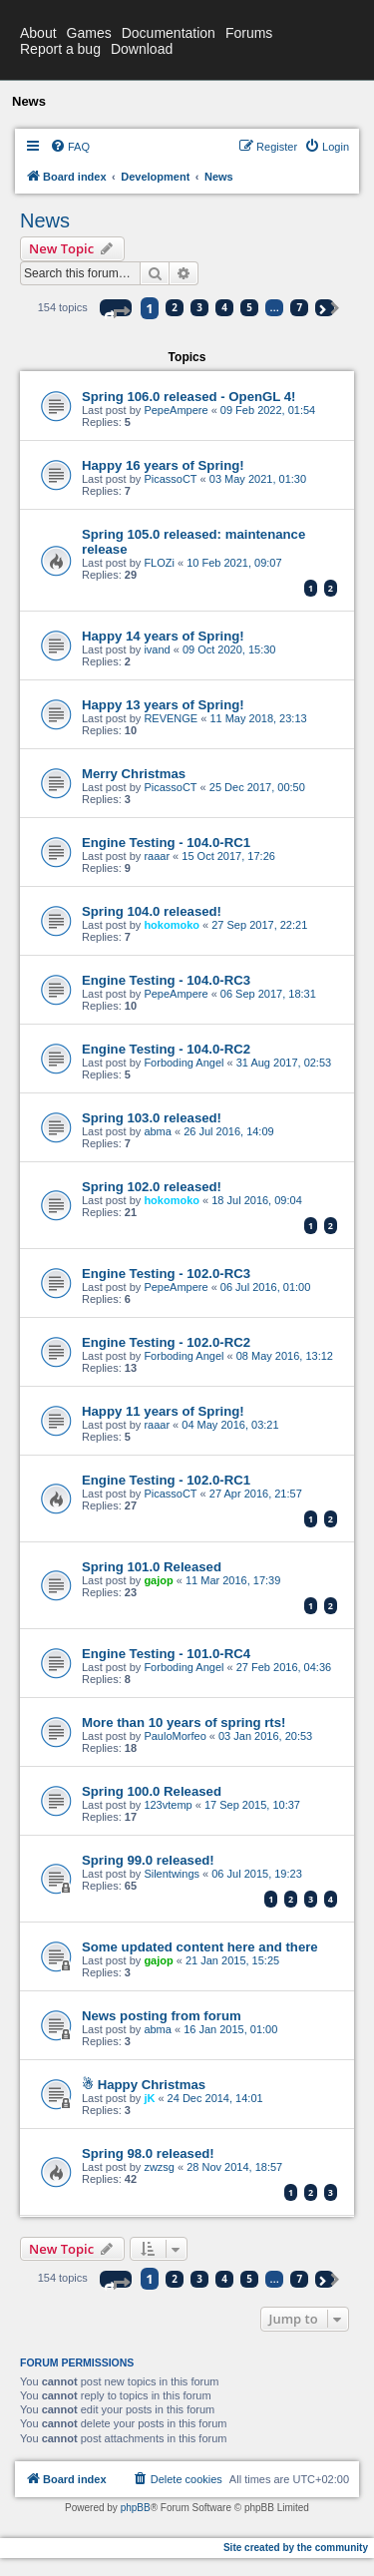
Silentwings (171, 1874)
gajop (158, 1580)
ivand (157, 649)
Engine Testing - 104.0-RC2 (166, 1049)
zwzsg (159, 2167)
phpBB (136, 2507)
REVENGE (170, 718)
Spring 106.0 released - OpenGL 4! (189, 396)
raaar (157, 856)
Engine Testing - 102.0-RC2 (166, 1342)
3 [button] (199, 307)
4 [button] (224, 307)
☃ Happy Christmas (143, 2084)
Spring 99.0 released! (148, 1860)
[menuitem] (70, 147)
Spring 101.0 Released (151, 1566)
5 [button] (249, 307)
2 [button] (175, 307)
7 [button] (299, 307)
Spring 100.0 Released (151, 1791)
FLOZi (159, 563)
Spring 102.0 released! (151, 1186)
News (45, 220)
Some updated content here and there (200, 1946)
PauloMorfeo (174, 1736)
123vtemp (167, 1805)
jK (149, 2098)
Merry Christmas (134, 773)
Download (142, 49)
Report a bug (60, 49)
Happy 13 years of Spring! (163, 704)
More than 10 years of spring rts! (183, 1722)
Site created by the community (295, 2547)
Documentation (168, 33)
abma (158, 1131)
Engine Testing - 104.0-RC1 (166, 842)
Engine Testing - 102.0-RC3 (166, 1273)
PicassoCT (170, 479)
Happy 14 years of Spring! (163, 636)
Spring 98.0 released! (148, 2153)
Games (89, 33)
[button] (116, 307)
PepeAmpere (175, 410)
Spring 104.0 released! (151, 911)
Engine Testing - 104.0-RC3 (166, 980)
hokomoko (171, 925)
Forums (248, 33)
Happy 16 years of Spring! (163, 465)
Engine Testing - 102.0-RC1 (166, 1480)
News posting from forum (161, 2015)
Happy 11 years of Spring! (163, 1411)
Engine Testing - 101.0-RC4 (166, 1653)
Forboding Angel (183, 1063)
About (38, 33)
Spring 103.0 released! (151, 1117)
